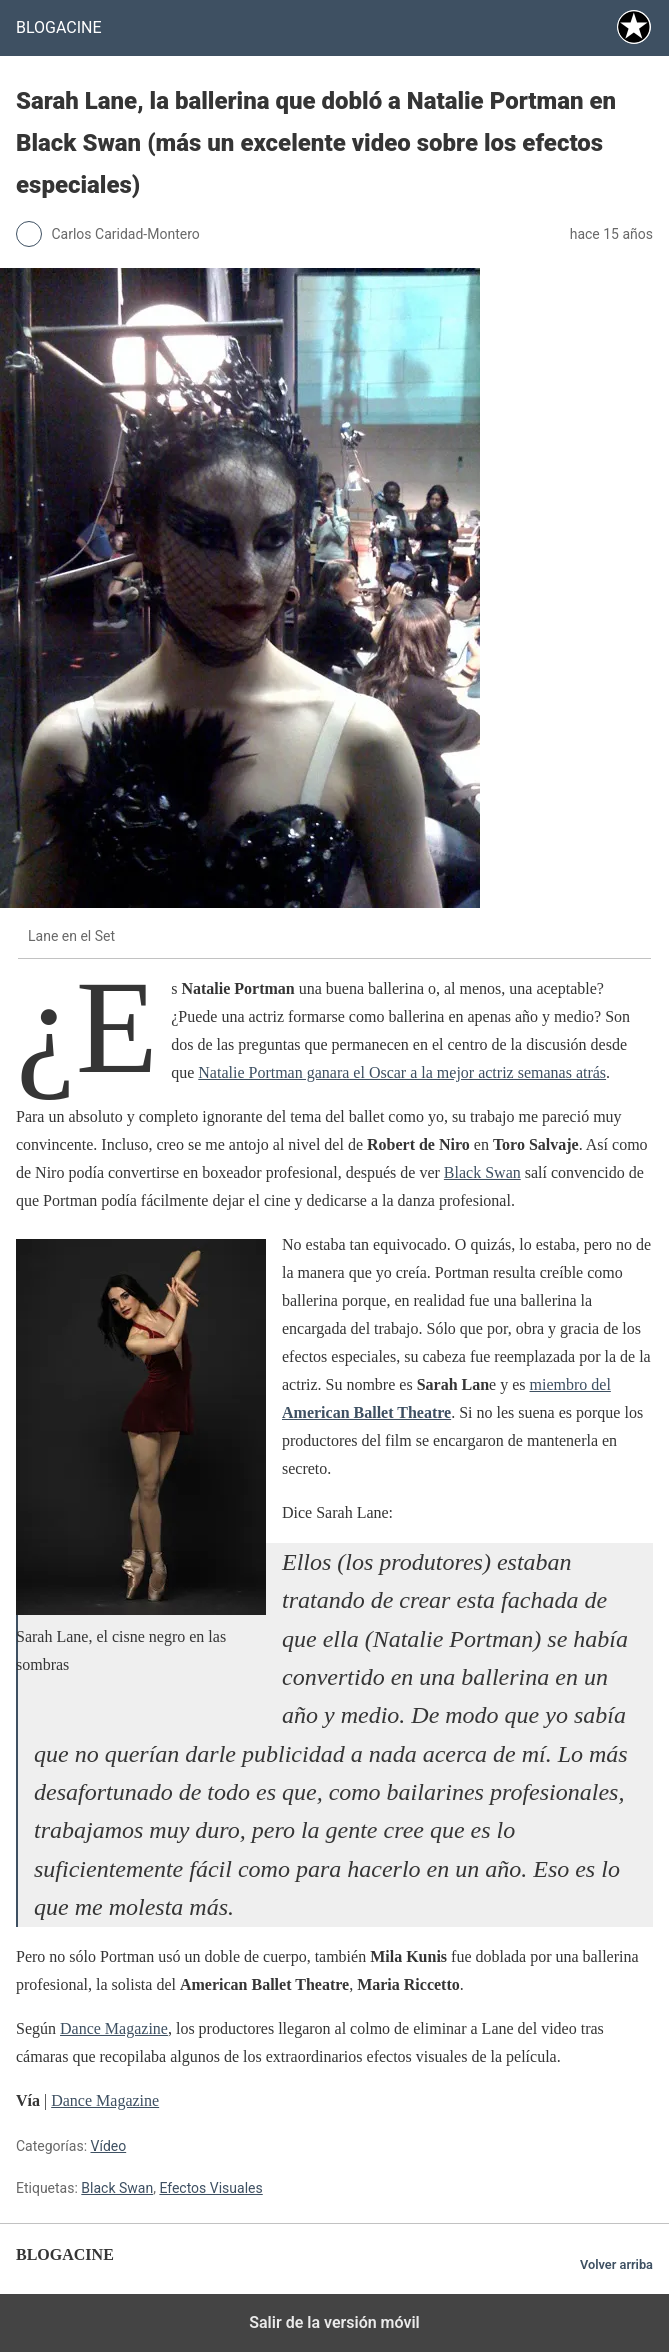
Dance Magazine (114, 2028)
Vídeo (109, 2146)
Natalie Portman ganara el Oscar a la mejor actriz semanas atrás (402, 1072)
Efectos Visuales (210, 2188)
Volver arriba (616, 2264)
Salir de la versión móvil (334, 2322)
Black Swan (482, 1172)
